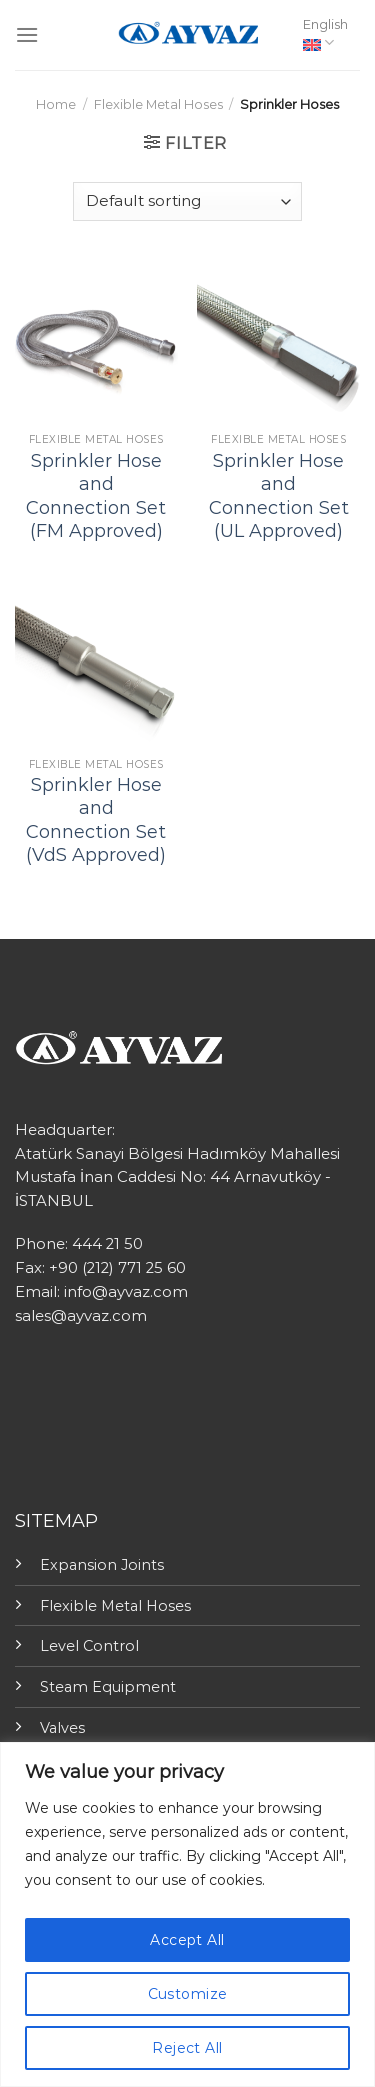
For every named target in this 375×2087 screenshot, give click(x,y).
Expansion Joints (102, 1565)
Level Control (89, 1646)
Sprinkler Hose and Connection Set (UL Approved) (279, 496)
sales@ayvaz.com (81, 1316)
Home (56, 104)
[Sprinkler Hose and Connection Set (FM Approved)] (96, 342)
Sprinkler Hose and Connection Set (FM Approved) (96, 496)
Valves (62, 1728)
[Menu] (27, 34)
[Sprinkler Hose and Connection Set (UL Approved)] (278, 342)
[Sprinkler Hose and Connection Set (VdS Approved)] (96, 666)
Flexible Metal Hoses (158, 104)
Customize (188, 1994)
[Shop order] (187, 201)
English (325, 34)
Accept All (187, 1940)
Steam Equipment (108, 1687)
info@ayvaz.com (126, 1292)
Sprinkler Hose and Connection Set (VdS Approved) (96, 820)
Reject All (187, 2048)
